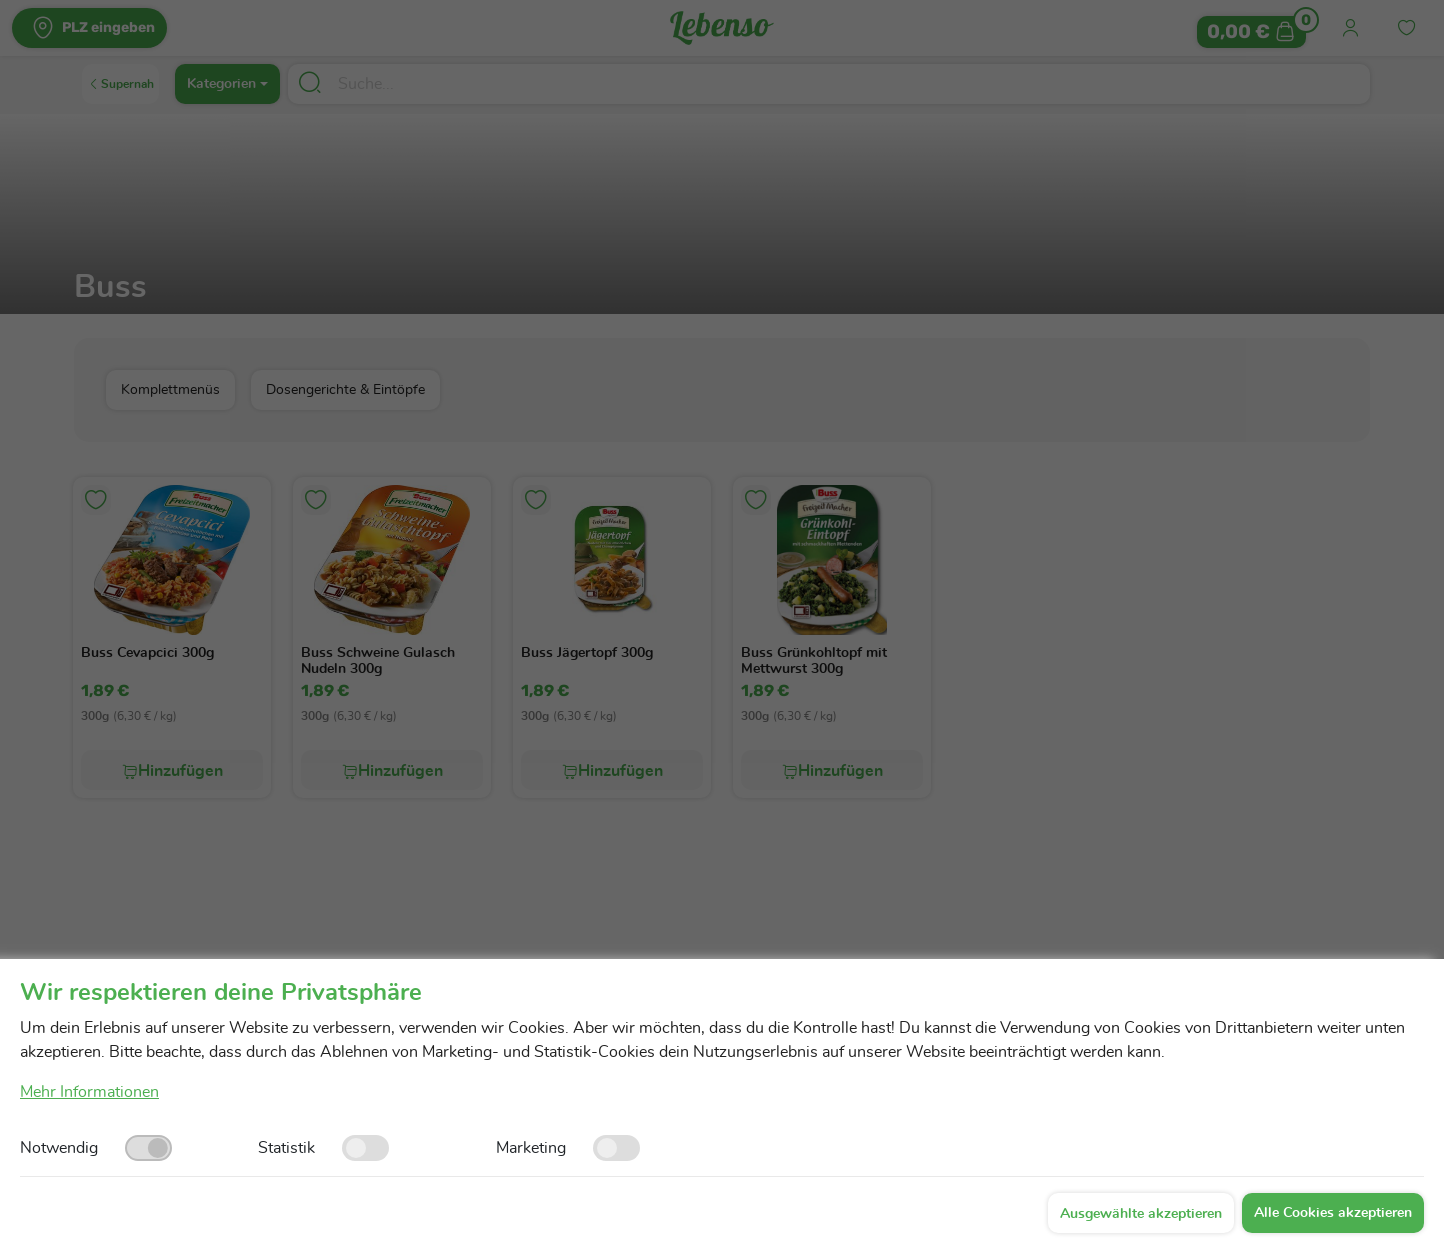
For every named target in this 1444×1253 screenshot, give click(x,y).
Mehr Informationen (89, 1092)
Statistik (286, 1148)
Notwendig (59, 1148)
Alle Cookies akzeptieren (1333, 1213)
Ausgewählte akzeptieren (1141, 1214)
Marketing (531, 1148)
